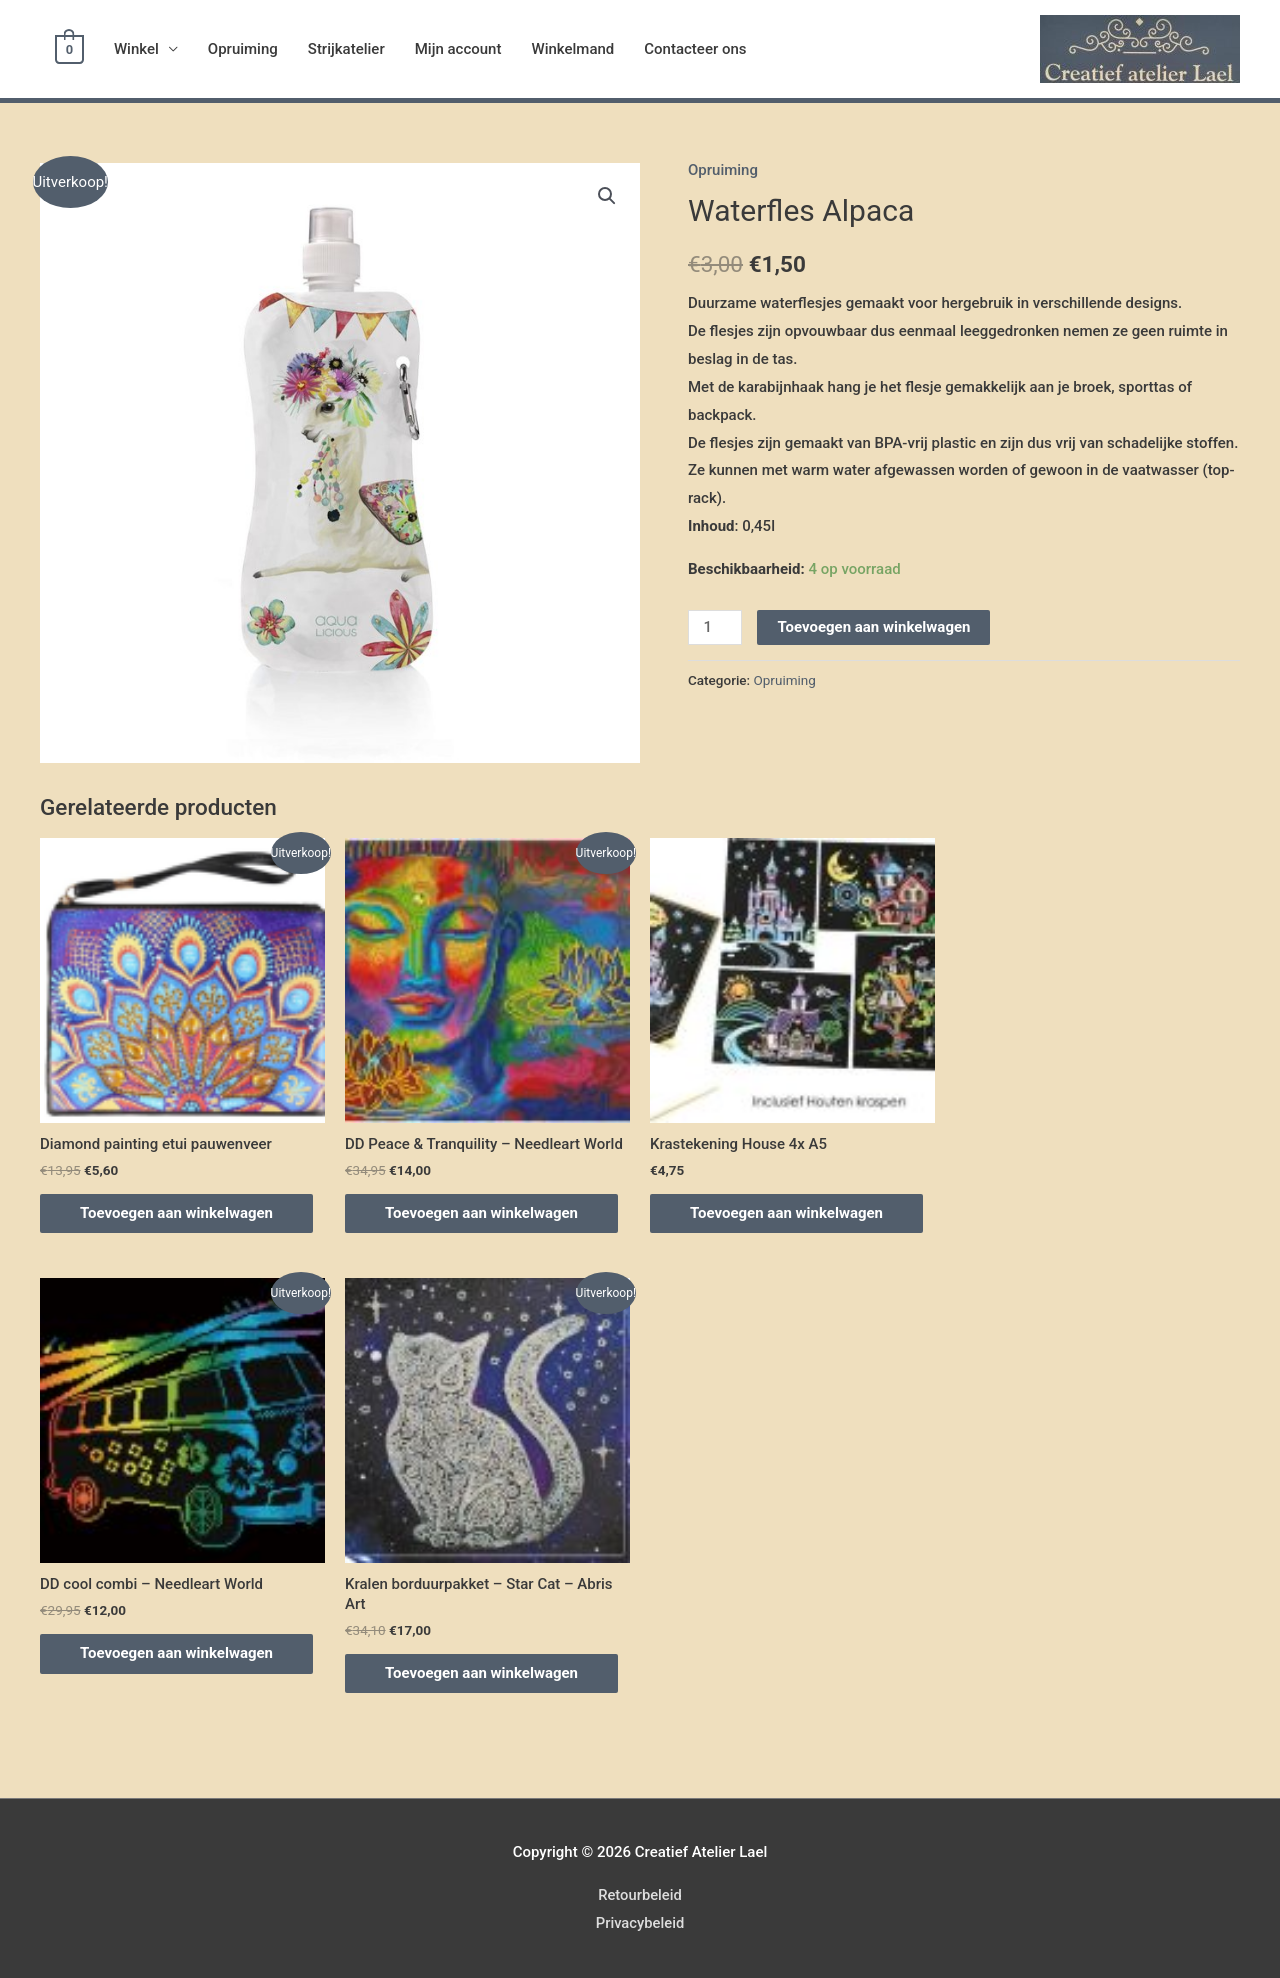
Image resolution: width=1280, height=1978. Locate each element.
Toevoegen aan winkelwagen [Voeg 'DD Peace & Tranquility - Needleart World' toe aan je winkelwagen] (481, 1213)
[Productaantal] (715, 627)
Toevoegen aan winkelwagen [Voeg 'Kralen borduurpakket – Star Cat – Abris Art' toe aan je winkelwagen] (481, 1673)
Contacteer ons (693, 49)
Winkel (134, 49)
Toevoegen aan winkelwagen (873, 627)
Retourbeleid (639, 1895)
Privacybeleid (640, 1923)
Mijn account (456, 49)
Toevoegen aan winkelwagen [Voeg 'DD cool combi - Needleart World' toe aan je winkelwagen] (176, 1653)
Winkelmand (571, 49)
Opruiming (241, 49)
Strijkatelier (344, 49)
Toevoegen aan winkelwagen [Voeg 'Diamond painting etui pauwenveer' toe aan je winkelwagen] (176, 1213)
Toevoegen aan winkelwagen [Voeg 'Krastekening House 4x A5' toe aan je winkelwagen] (786, 1213)
